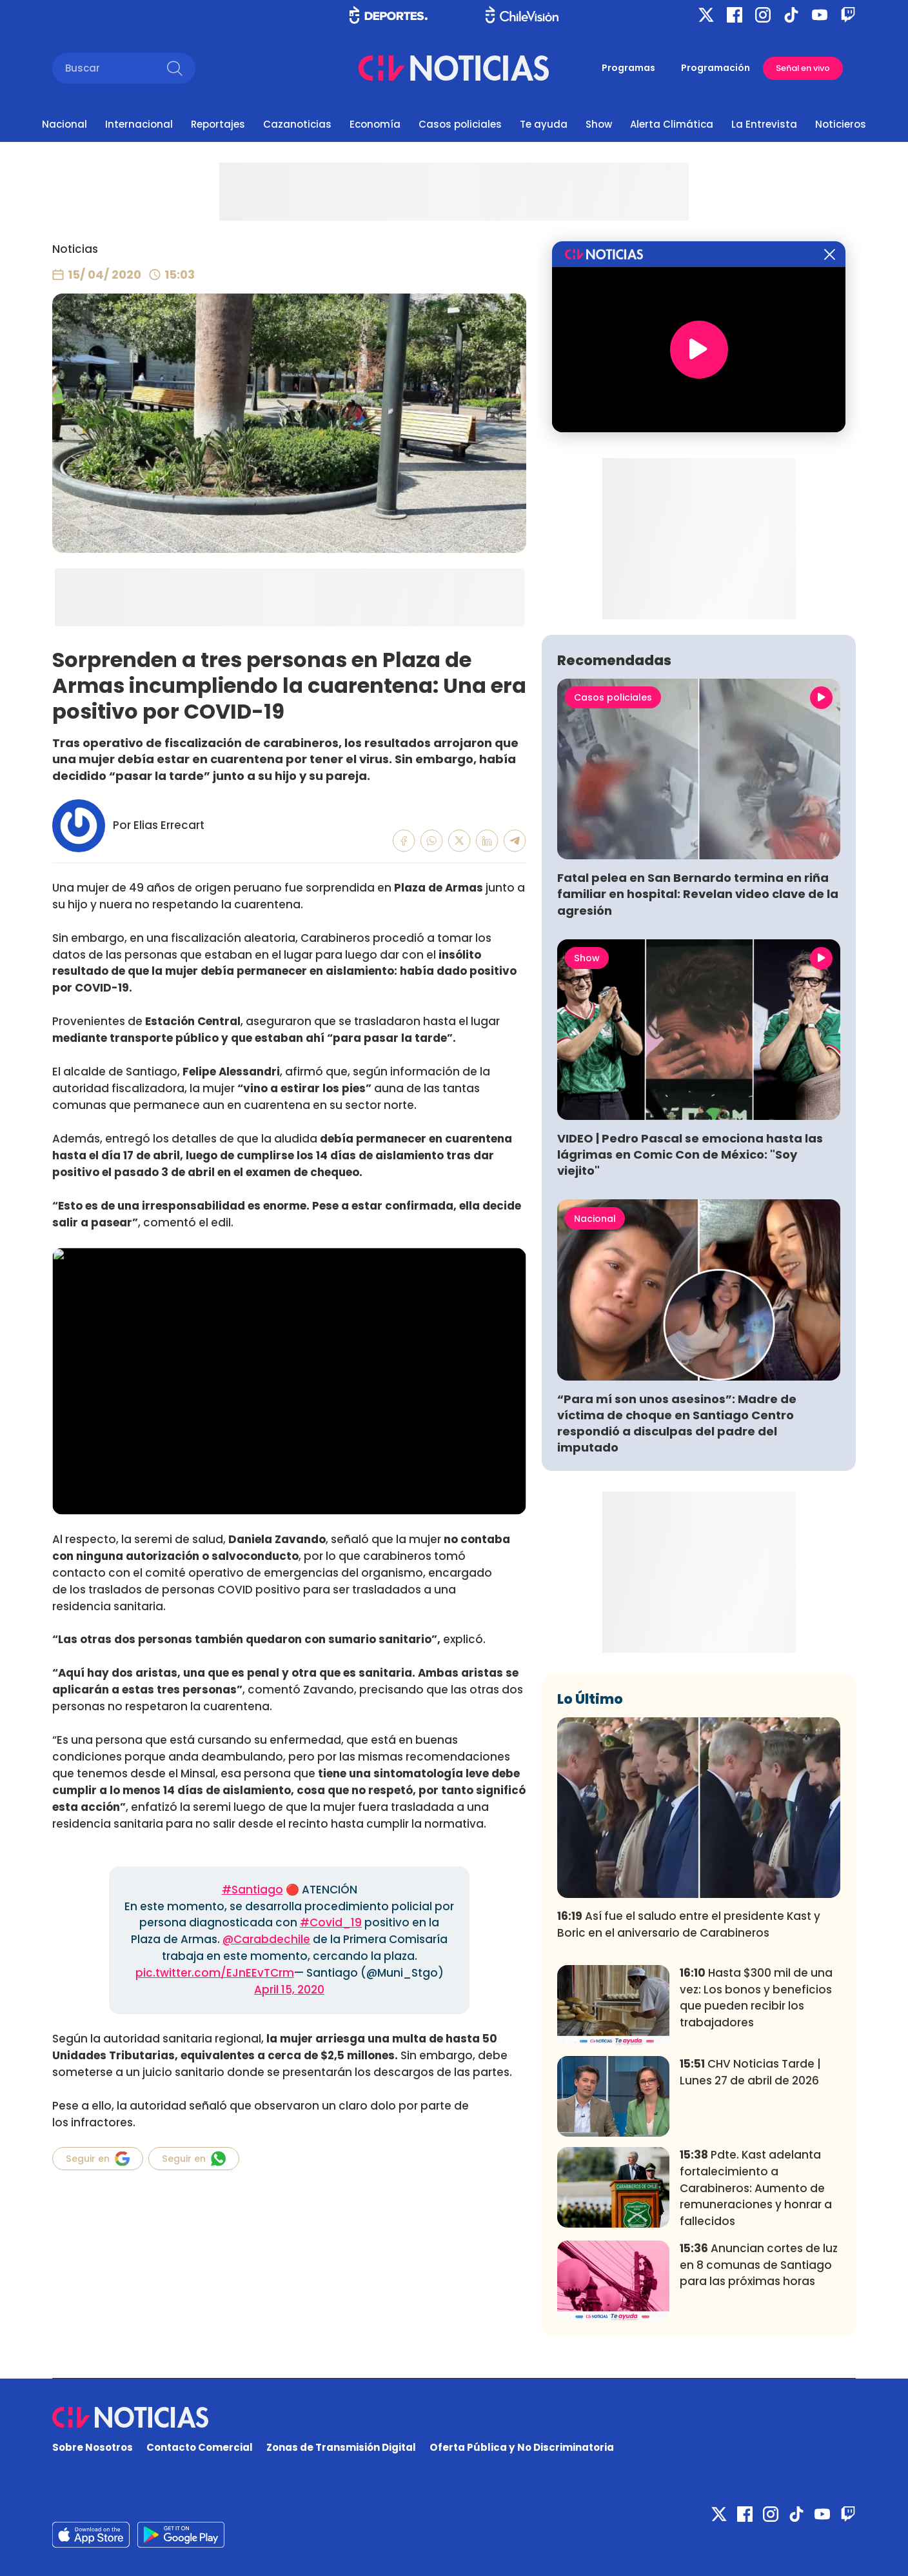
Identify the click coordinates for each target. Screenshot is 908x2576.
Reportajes (218, 124)
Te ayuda (544, 124)
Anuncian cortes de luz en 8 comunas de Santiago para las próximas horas (759, 2265)
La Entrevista (764, 124)
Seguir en (98, 2158)
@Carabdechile (266, 1939)
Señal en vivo (803, 68)
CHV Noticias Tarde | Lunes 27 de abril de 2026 (750, 2072)
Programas (628, 67)
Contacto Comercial (199, 2447)
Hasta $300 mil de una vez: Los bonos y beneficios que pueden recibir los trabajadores (756, 1997)
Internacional (139, 124)
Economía (375, 124)
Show (599, 124)
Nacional (64, 124)
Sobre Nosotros (92, 2447)
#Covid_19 (331, 1922)
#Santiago (252, 1889)
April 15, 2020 (289, 1989)
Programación (715, 67)
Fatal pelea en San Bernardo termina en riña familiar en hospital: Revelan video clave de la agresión (697, 894)
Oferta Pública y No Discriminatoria (521, 2447)
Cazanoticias (297, 124)
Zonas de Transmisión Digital (341, 2447)
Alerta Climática (671, 124)
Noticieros (840, 124)
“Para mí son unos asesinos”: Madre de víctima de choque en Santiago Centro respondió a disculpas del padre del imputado (676, 1423)
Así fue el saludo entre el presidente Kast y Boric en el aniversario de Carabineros (688, 1924)
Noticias (75, 249)
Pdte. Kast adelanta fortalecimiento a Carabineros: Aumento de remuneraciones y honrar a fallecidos (756, 2188)
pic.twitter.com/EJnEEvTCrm (214, 1973)
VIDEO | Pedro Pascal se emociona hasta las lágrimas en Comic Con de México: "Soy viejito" (690, 1154)
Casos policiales (460, 124)
